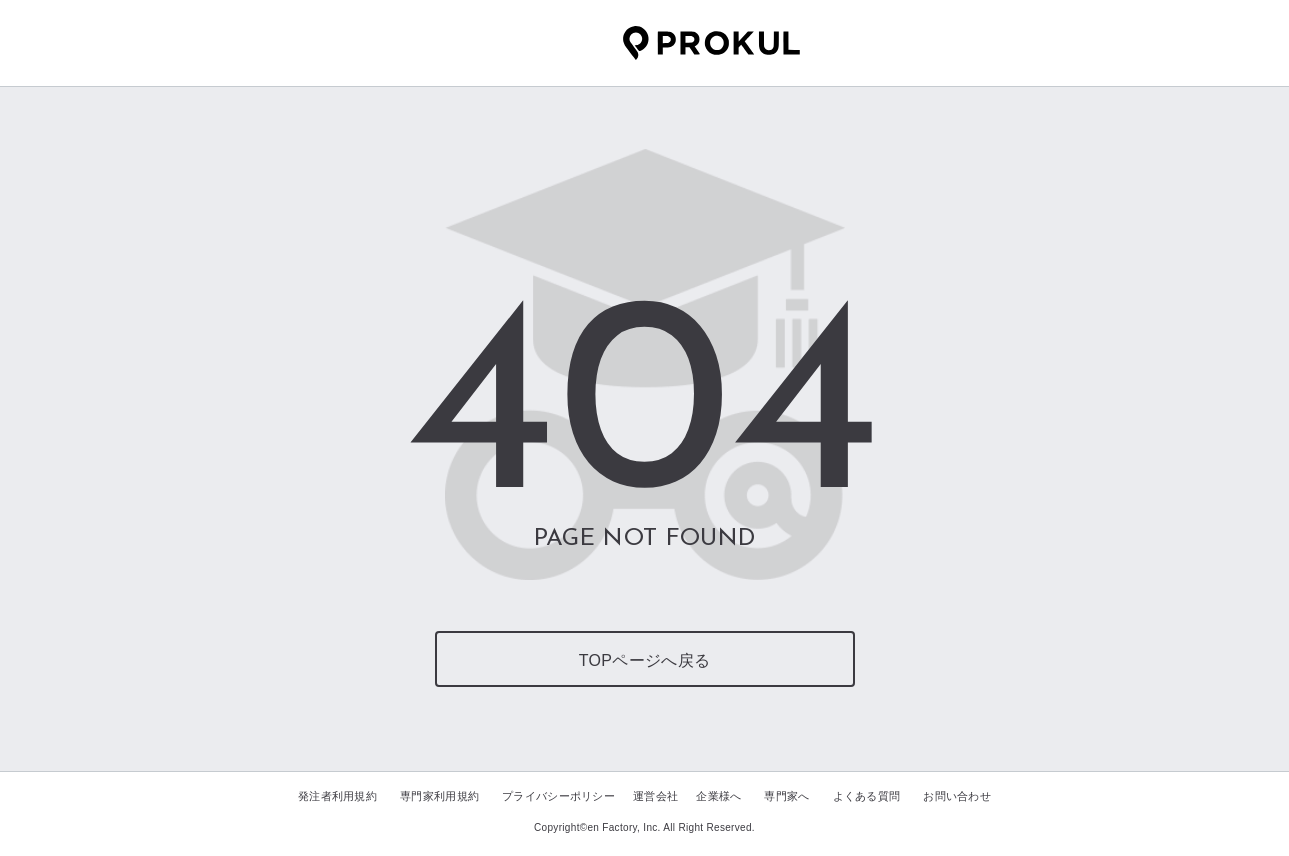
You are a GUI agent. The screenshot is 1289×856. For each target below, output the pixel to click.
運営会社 (655, 796)
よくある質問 (867, 796)
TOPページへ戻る (644, 660)
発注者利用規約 (337, 796)
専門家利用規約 (439, 796)
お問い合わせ (957, 796)
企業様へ (718, 796)
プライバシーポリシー (558, 796)
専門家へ (786, 796)
